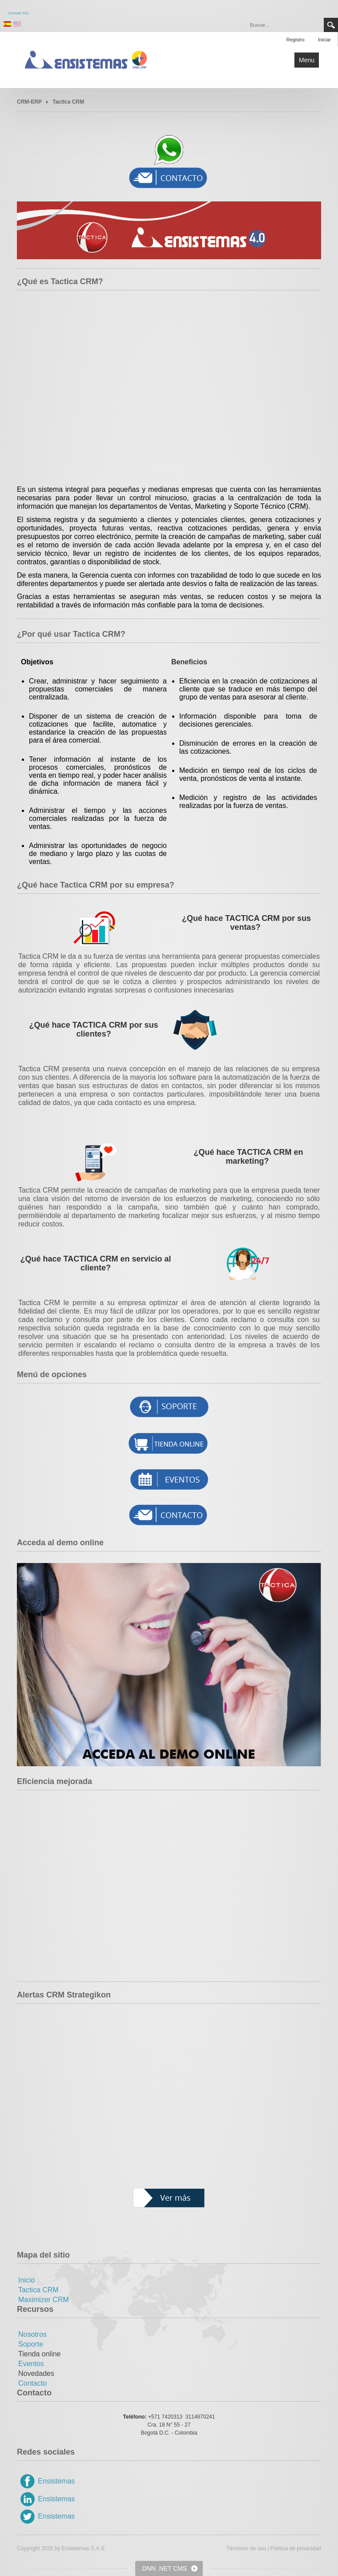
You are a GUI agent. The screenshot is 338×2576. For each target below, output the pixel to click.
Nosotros (32, 2334)
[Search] (284, 25)
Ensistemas (56, 2481)
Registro (295, 39)
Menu (306, 60)
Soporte (30, 2344)
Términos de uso (246, 2548)
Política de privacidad (295, 2548)
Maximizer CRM (43, 2299)
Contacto (32, 2383)
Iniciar (324, 39)
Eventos (31, 2363)
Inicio (26, 2280)
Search (331, 25)
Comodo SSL (18, 13)
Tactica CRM (38, 2290)
